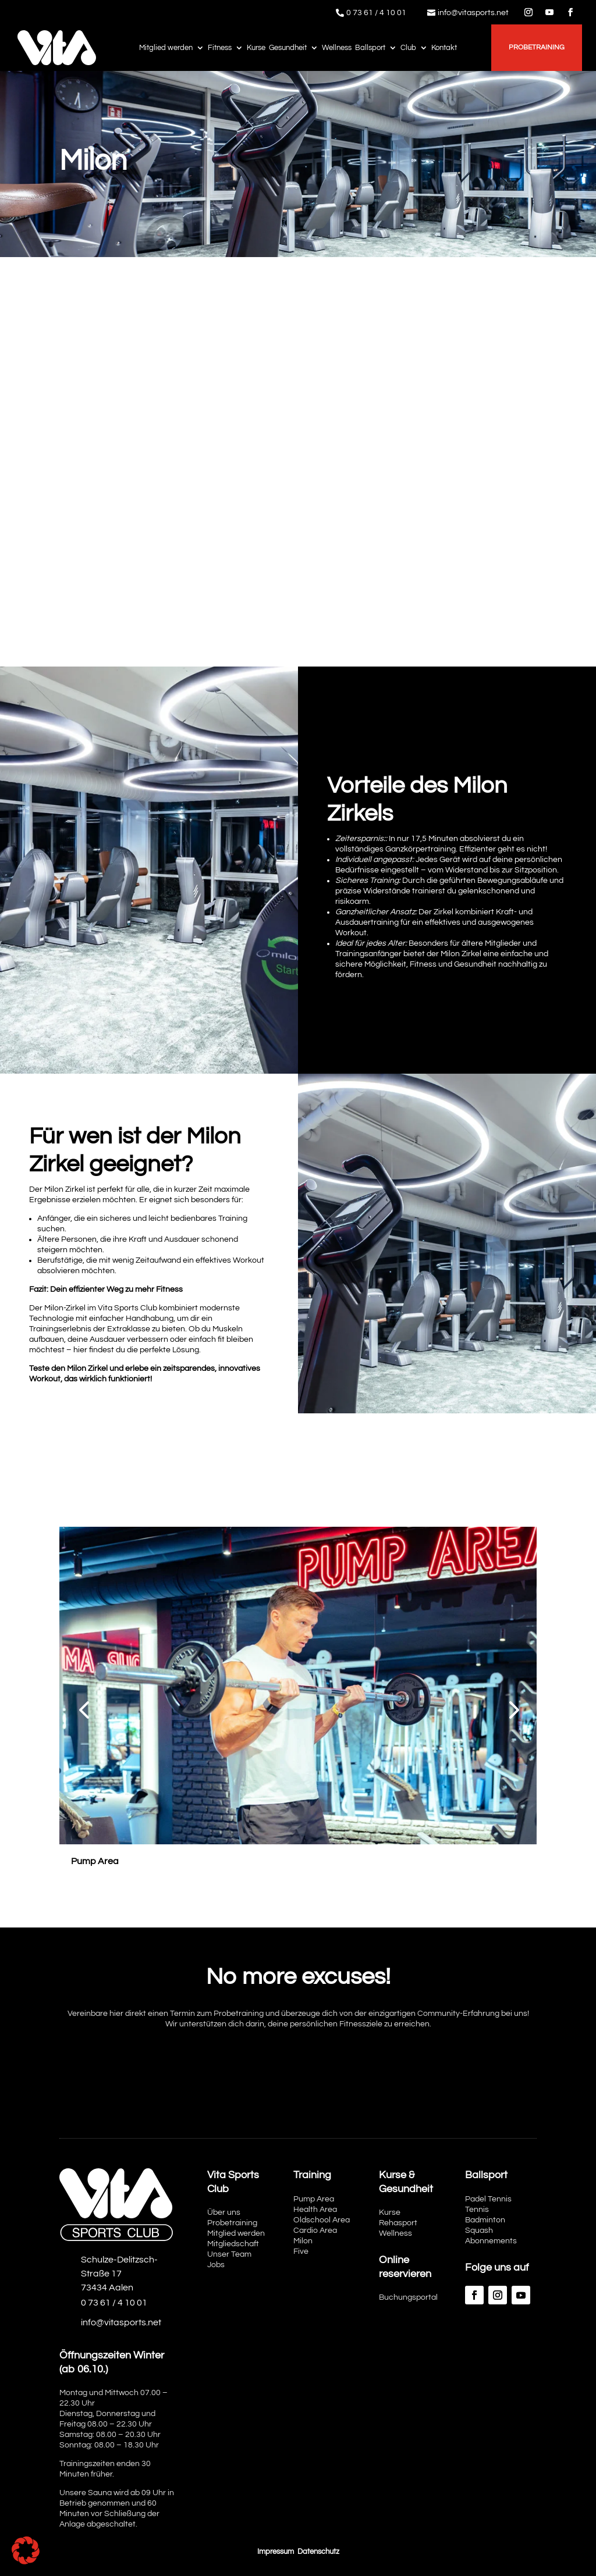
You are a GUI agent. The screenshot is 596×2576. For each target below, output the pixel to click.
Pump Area (313, 2199)
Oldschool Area (321, 2220)
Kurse (256, 48)
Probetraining (537, 47)
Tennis (477, 2210)
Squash (479, 2230)
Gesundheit (288, 48)
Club (408, 48)
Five (300, 2251)
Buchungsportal (408, 2297)
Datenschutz (318, 2552)
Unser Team (229, 2254)
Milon (303, 2241)
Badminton (485, 2220)
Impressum (275, 2552)
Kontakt (444, 48)
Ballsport (370, 48)
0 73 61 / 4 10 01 (376, 13)
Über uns (223, 2212)
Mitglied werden (166, 48)
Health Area (315, 2210)
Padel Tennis (488, 2199)
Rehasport (398, 2223)
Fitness (220, 48)
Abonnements (491, 2241)
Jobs (216, 2265)
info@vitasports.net (473, 13)
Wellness (337, 48)
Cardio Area (315, 2230)
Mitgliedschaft (233, 2244)
